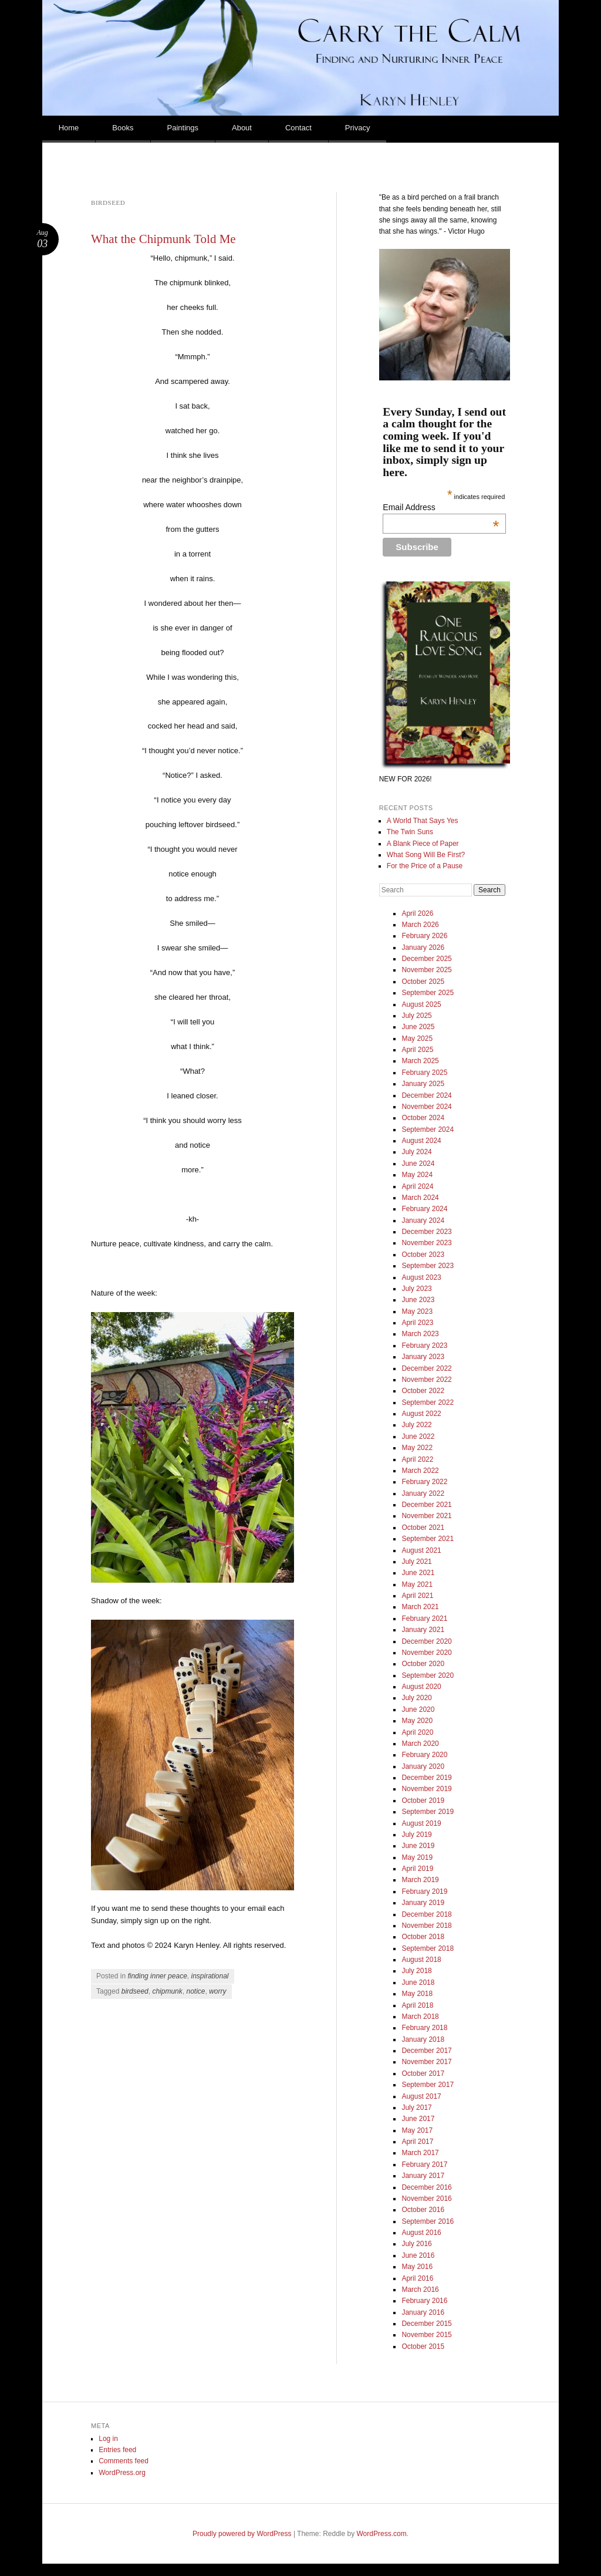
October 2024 (422, 1118)
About (242, 127)
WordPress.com (382, 2534)
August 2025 (421, 1004)
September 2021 (427, 1539)
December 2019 (426, 1777)
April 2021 (417, 1596)
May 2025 (417, 1038)
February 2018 (424, 2028)
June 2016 (417, 2255)
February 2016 (424, 2301)
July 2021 (416, 1561)
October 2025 (422, 981)
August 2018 (421, 1959)
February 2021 (424, 1618)
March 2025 (419, 1061)
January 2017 (422, 2176)
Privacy (357, 127)
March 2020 (419, 1743)
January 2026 (422, 947)
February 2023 (424, 1345)
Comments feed (123, 2461)
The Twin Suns (410, 832)
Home (69, 127)
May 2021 (417, 1584)
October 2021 (422, 1527)
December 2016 (426, 2187)
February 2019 (424, 1891)
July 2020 (416, 1698)
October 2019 (422, 1800)
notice (195, 1991)
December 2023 (426, 1232)
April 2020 (417, 1732)
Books (122, 127)
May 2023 (417, 1311)
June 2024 (417, 1163)
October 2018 (422, 1937)
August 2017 (421, 2096)
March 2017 (419, 2153)
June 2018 (417, 1982)
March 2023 (419, 1334)
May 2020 (417, 1721)
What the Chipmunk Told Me (163, 239)
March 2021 (419, 1607)
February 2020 (424, 1755)
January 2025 (422, 1084)
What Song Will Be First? (426, 855)
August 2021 (421, 1550)
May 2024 (417, 1175)
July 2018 (416, 1971)
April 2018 (417, 2005)
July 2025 (416, 1015)
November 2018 (426, 1925)
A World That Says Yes (422, 821)
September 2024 (427, 1129)
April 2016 (417, 2278)
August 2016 (421, 2232)
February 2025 (424, 1072)
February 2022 (424, 1482)
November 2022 (426, 1379)
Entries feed (117, 2450)
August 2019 (421, 1823)
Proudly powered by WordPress (242, 2534)
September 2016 (427, 2221)
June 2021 (417, 1573)
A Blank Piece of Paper (423, 843)
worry (217, 1991)
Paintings (182, 127)
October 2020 (422, 1664)
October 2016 (422, 2210)
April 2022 (417, 1459)
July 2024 (416, 1152)
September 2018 (427, 1948)
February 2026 (424, 936)
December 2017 (426, 2050)
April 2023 (417, 1323)
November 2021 (426, 1516)
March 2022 (419, 1470)
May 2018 (417, 1994)
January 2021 (422, 1630)
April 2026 (417, 913)
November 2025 (426, 970)
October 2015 (422, 2346)
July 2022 (416, 1425)
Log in (108, 2439)
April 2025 (417, 1050)
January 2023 (422, 1357)
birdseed (134, 1991)
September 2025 (427, 993)
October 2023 (422, 1254)
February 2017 (424, 2164)
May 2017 (417, 2130)
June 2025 (417, 1027)
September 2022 (427, 1402)
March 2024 (419, 1197)
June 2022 (417, 1436)
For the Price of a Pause (424, 866)
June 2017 (417, 2119)
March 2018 (419, 2016)
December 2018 (426, 1914)
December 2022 (426, 1368)
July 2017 (416, 2107)
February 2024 (424, 1209)
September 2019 (427, 1812)
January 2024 (422, 1220)
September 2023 (427, 1266)
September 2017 (427, 2085)
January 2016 (422, 2312)
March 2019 (419, 1880)
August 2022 (421, 1414)
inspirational (209, 1976)
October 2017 (422, 2073)
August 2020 (421, 1687)
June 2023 (417, 1300)
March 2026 (419, 925)
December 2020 (426, 1641)
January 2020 (422, 1766)
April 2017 (417, 2141)
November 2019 (426, 1789)
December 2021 (426, 1505)
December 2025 (426, 959)
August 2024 (421, 1141)
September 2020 (427, 1675)
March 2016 (419, 2289)
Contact (298, 127)
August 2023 (421, 1277)
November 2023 (426, 1243)
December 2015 (426, 2323)
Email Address (441, 507)
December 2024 (426, 1095)
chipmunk (167, 1991)
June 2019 (417, 1846)
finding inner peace (157, 1976)
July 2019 (416, 1834)
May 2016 (417, 2267)
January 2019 (422, 1903)
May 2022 (417, 1448)
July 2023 (416, 1288)
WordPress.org (122, 2473)
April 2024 (417, 1186)
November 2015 (426, 2335)
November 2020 (426, 1652)
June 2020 (417, 1709)
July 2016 (416, 2244)
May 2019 (417, 1857)
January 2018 (422, 2039)
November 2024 (426, 1106)
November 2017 (426, 2062)
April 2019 (417, 1868)
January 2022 (422, 1493)
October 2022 (422, 1391)
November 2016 (426, 2198)
